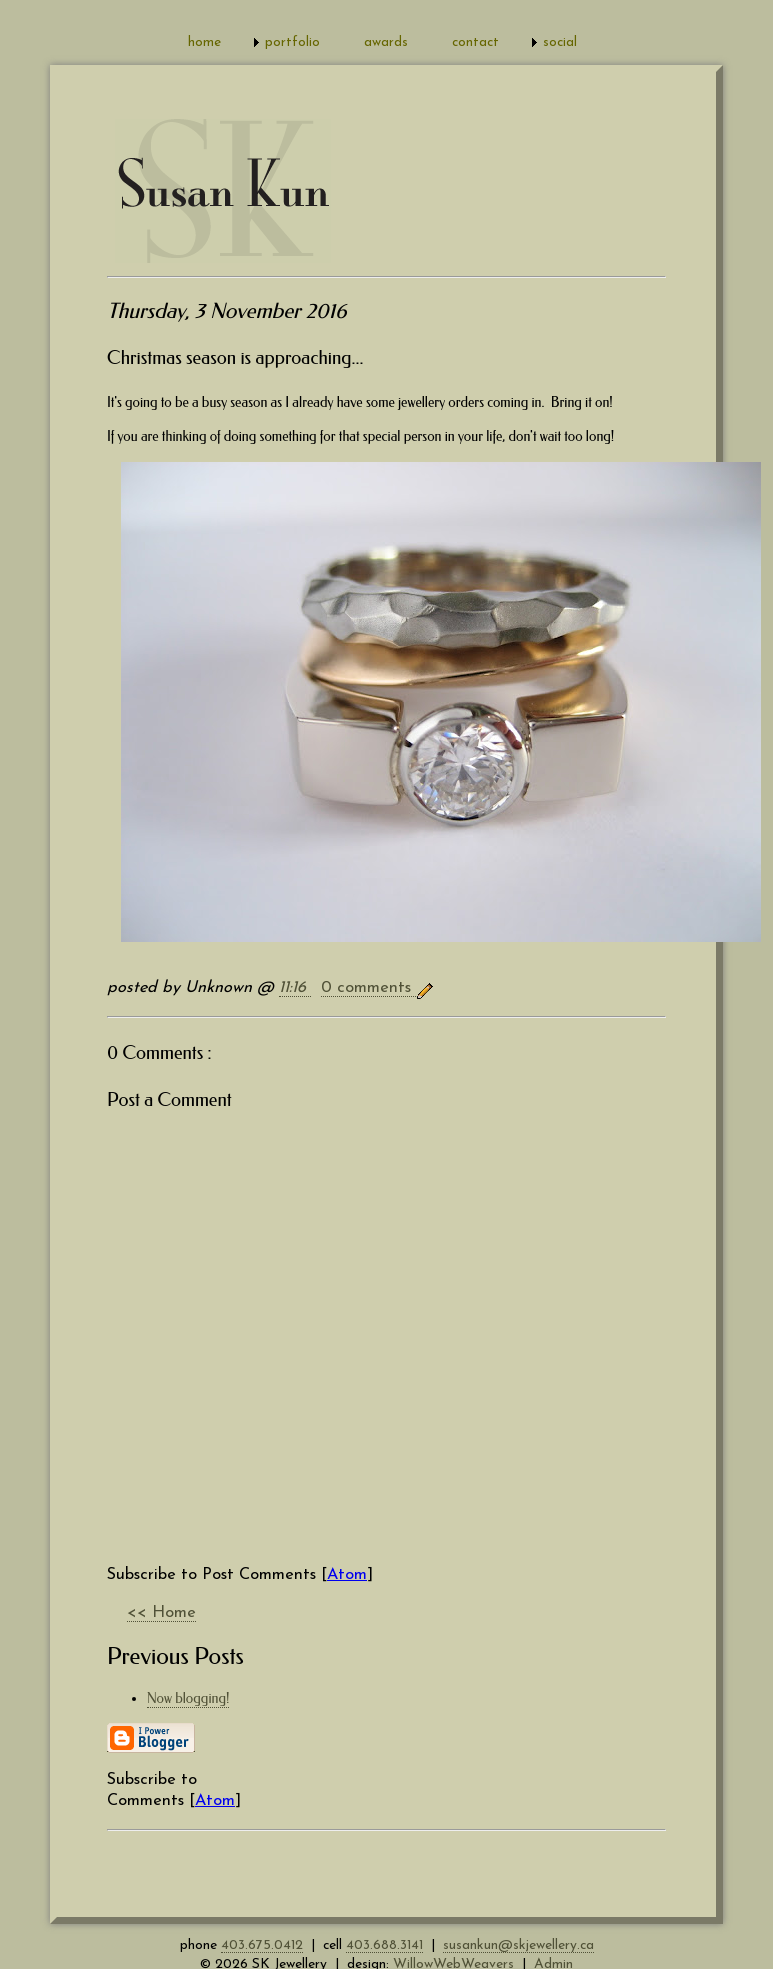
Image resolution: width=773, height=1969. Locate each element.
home (204, 42)
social (560, 42)
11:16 (295, 988)
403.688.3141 (384, 1945)
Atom (347, 1575)
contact (475, 42)
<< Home (161, 1613)
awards (386, 42)
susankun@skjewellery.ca (518, 1945)
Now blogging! (188, 1698)
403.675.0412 (262, 1945)
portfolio (292, 42)
